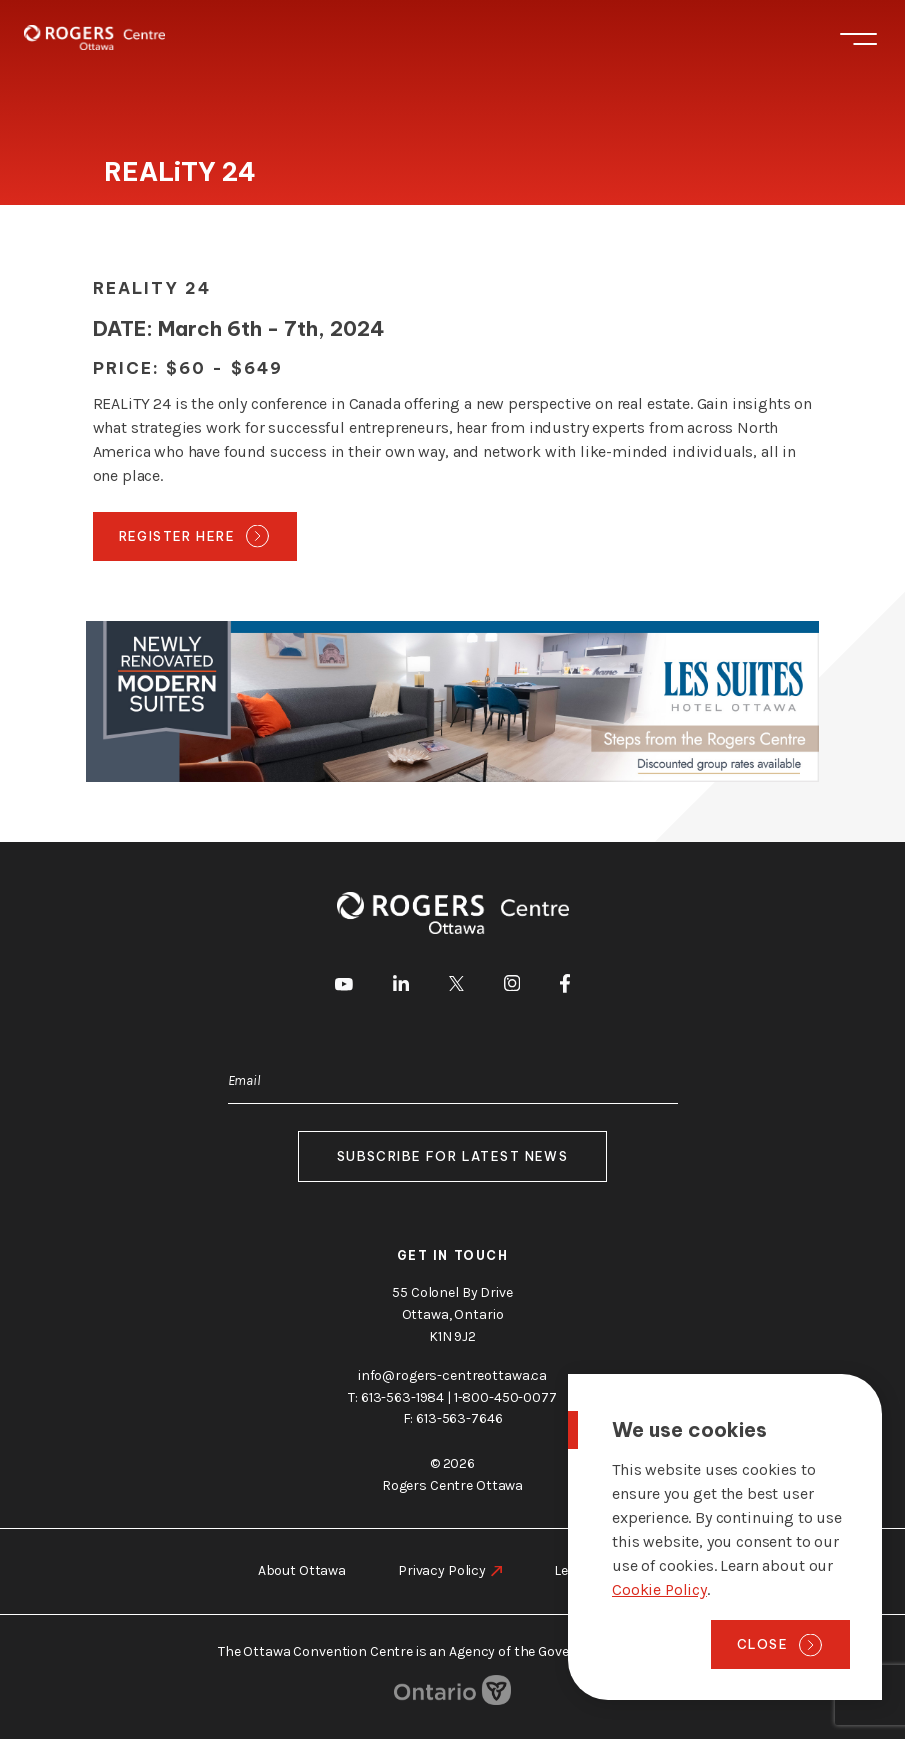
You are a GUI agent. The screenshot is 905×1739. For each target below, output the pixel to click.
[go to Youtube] (344, 987)
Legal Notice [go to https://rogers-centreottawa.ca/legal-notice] (592, 1570)
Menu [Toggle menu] (858, 39)
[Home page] (94, 37)
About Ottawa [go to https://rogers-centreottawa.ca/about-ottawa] (302, 1570)
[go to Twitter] (456, 987)
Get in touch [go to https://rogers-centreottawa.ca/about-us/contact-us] (453, 1254)
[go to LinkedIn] (401, 986)
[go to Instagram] (512, 986)
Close (762, 1644)
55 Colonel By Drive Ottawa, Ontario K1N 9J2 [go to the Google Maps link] (452, 1313)
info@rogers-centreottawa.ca (452, 1374)
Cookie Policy (659, 1589)
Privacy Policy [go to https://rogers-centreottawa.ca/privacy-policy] (442, 1570)
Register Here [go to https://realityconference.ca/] (177, 536)
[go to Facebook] (565, 987)
